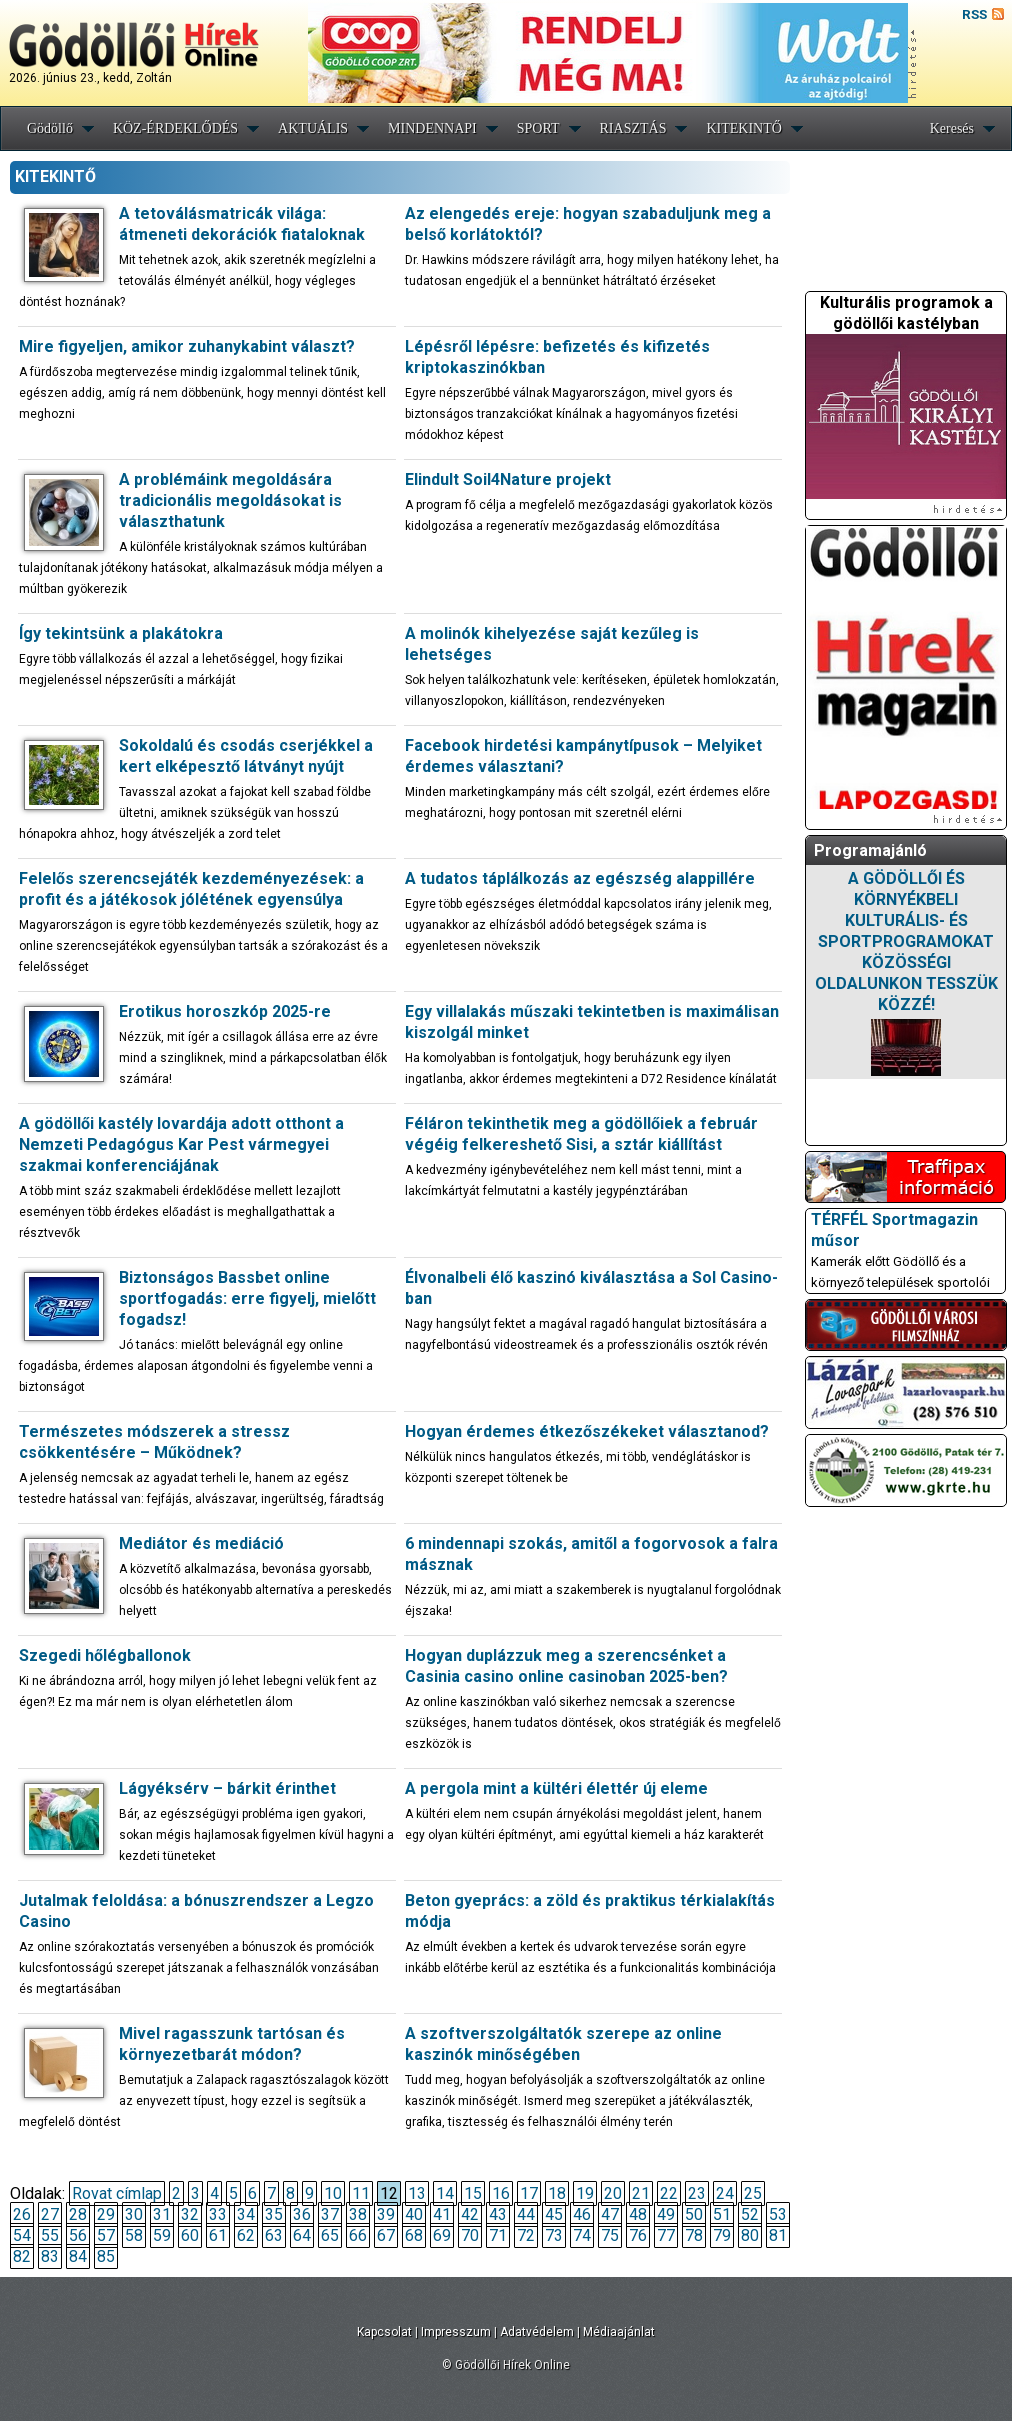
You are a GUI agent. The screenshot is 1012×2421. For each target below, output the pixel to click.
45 (554, 2214)
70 (470, 2235)
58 (134, 2235)
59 (162, 2235)
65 (330, 2235)
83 (50, 2256)
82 (22, 2256)
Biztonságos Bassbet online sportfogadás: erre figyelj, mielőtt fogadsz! (247, 1298)
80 (750, 2235)
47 (610, 2214)
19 (585, 2193)
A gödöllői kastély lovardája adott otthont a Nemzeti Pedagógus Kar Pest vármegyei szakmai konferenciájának (181, 1144)
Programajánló (870, 850)
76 (638, 2235)
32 (190, 2214)
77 (666, 2235)
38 (358, 2214)
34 (246, 2214)
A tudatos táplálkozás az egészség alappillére (580, 878)
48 (638, 2214)
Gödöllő (50, 128)
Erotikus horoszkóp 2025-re (225, 1011)
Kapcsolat (384, 2332)
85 (106, 2256)
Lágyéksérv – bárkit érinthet (227, 1788)
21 (641, 2193)
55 (50, 2235)
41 (442, 2214)
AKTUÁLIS (313, 128)
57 (106, 2235)
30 (134, 2214)
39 (386, 2214)
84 (78, 2256)
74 (582, 2235)
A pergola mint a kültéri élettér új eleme (556, 1788)
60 (190, 2235)
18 (557, 2193)
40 (414, 2214)
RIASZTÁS (633, 128)
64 (302, 2235)
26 (22, 2214)
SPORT (538, 128)
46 (582, 2214)
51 (722, 2214)
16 (501, 2193)
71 (498, 2235)
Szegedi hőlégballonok (105, 1655)
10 (333, 2193)
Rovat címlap (117, 2193)
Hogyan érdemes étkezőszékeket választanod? (587, 1431)
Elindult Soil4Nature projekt (508, 479)
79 (722, 2235)
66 (358, 2235)
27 (50, 2214)
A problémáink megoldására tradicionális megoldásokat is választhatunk (230, 500)
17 (529, 2193)
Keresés (952, 128)
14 (445, 2193)
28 (78, 2214)
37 (330, 2214)
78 (694, 2235)
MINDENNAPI (432, 128)
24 (725, 2193)
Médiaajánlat (619, 2332)
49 (666, 2214)
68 (414, 2235)
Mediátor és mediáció (201, 1543)
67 (386, 2235)
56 (78, 2235)
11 (361, 2193)
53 (778, 2214)
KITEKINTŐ (743, 128)
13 (417, 2193)
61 (218, 2235)
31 (162, 2214)
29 (106, 2214)
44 (526, 2214)
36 (302, 2214)
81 (778, 2235)
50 (694, 2214)
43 (498, 2214)
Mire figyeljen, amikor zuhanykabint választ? (187, 346)
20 (613, 2193)
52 (750, 2214)
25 (753, 2193)
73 (554, 2235)
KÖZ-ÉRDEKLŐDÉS (175, 128)
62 (246, 2235)
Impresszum (456, 2332)
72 (526, 2235)
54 (22, 2235)
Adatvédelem (537, 2332)
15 (473, 2193)
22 (669, 2193)
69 (442, 2235)
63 (274, 2235)
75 (610, 2235)
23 (697, 2193)
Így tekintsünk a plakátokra (121, 633)
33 (218, 2214)
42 (470, 2214)
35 (274, 2214)
